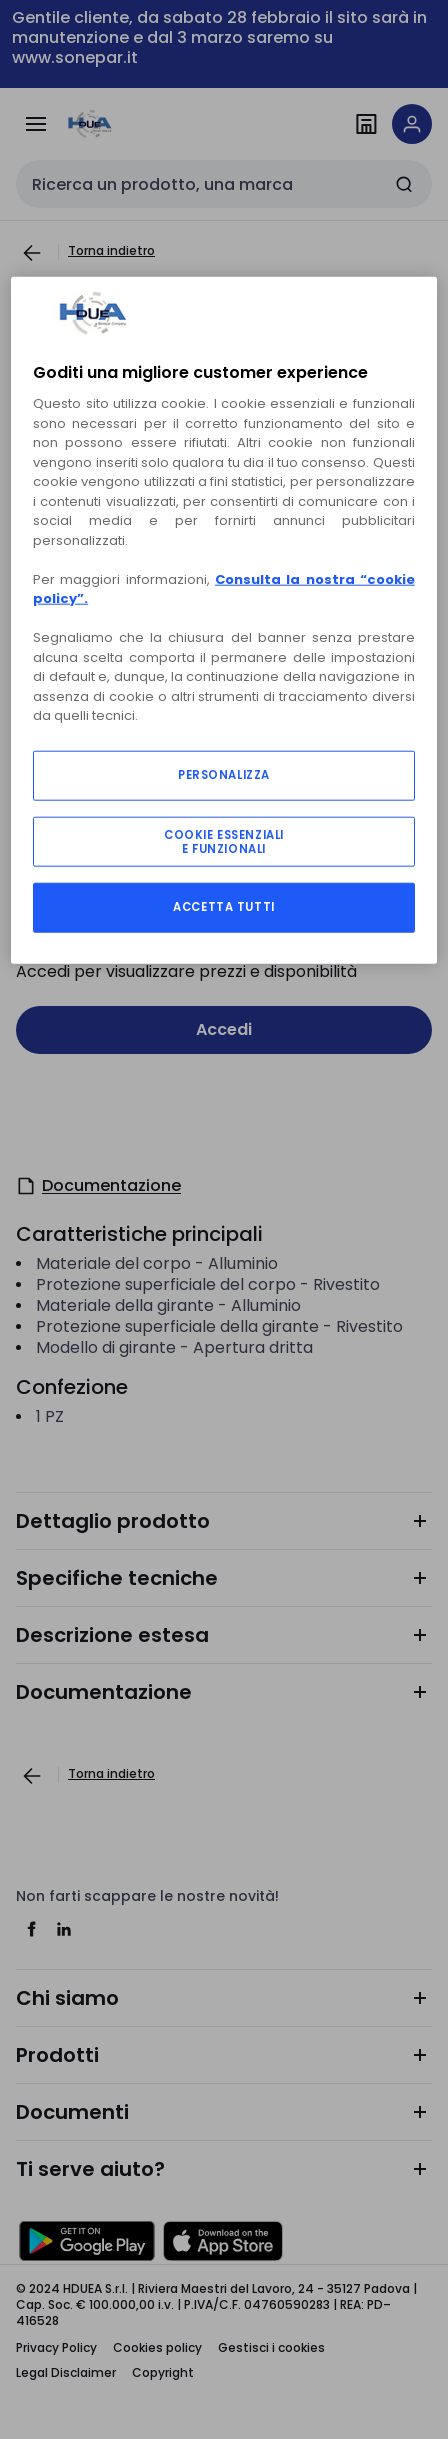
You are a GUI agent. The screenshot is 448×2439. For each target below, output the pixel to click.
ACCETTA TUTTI (223, 907)
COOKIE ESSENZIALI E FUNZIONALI (224, 841)
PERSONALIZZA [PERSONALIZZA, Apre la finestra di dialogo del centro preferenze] (224, 775)
